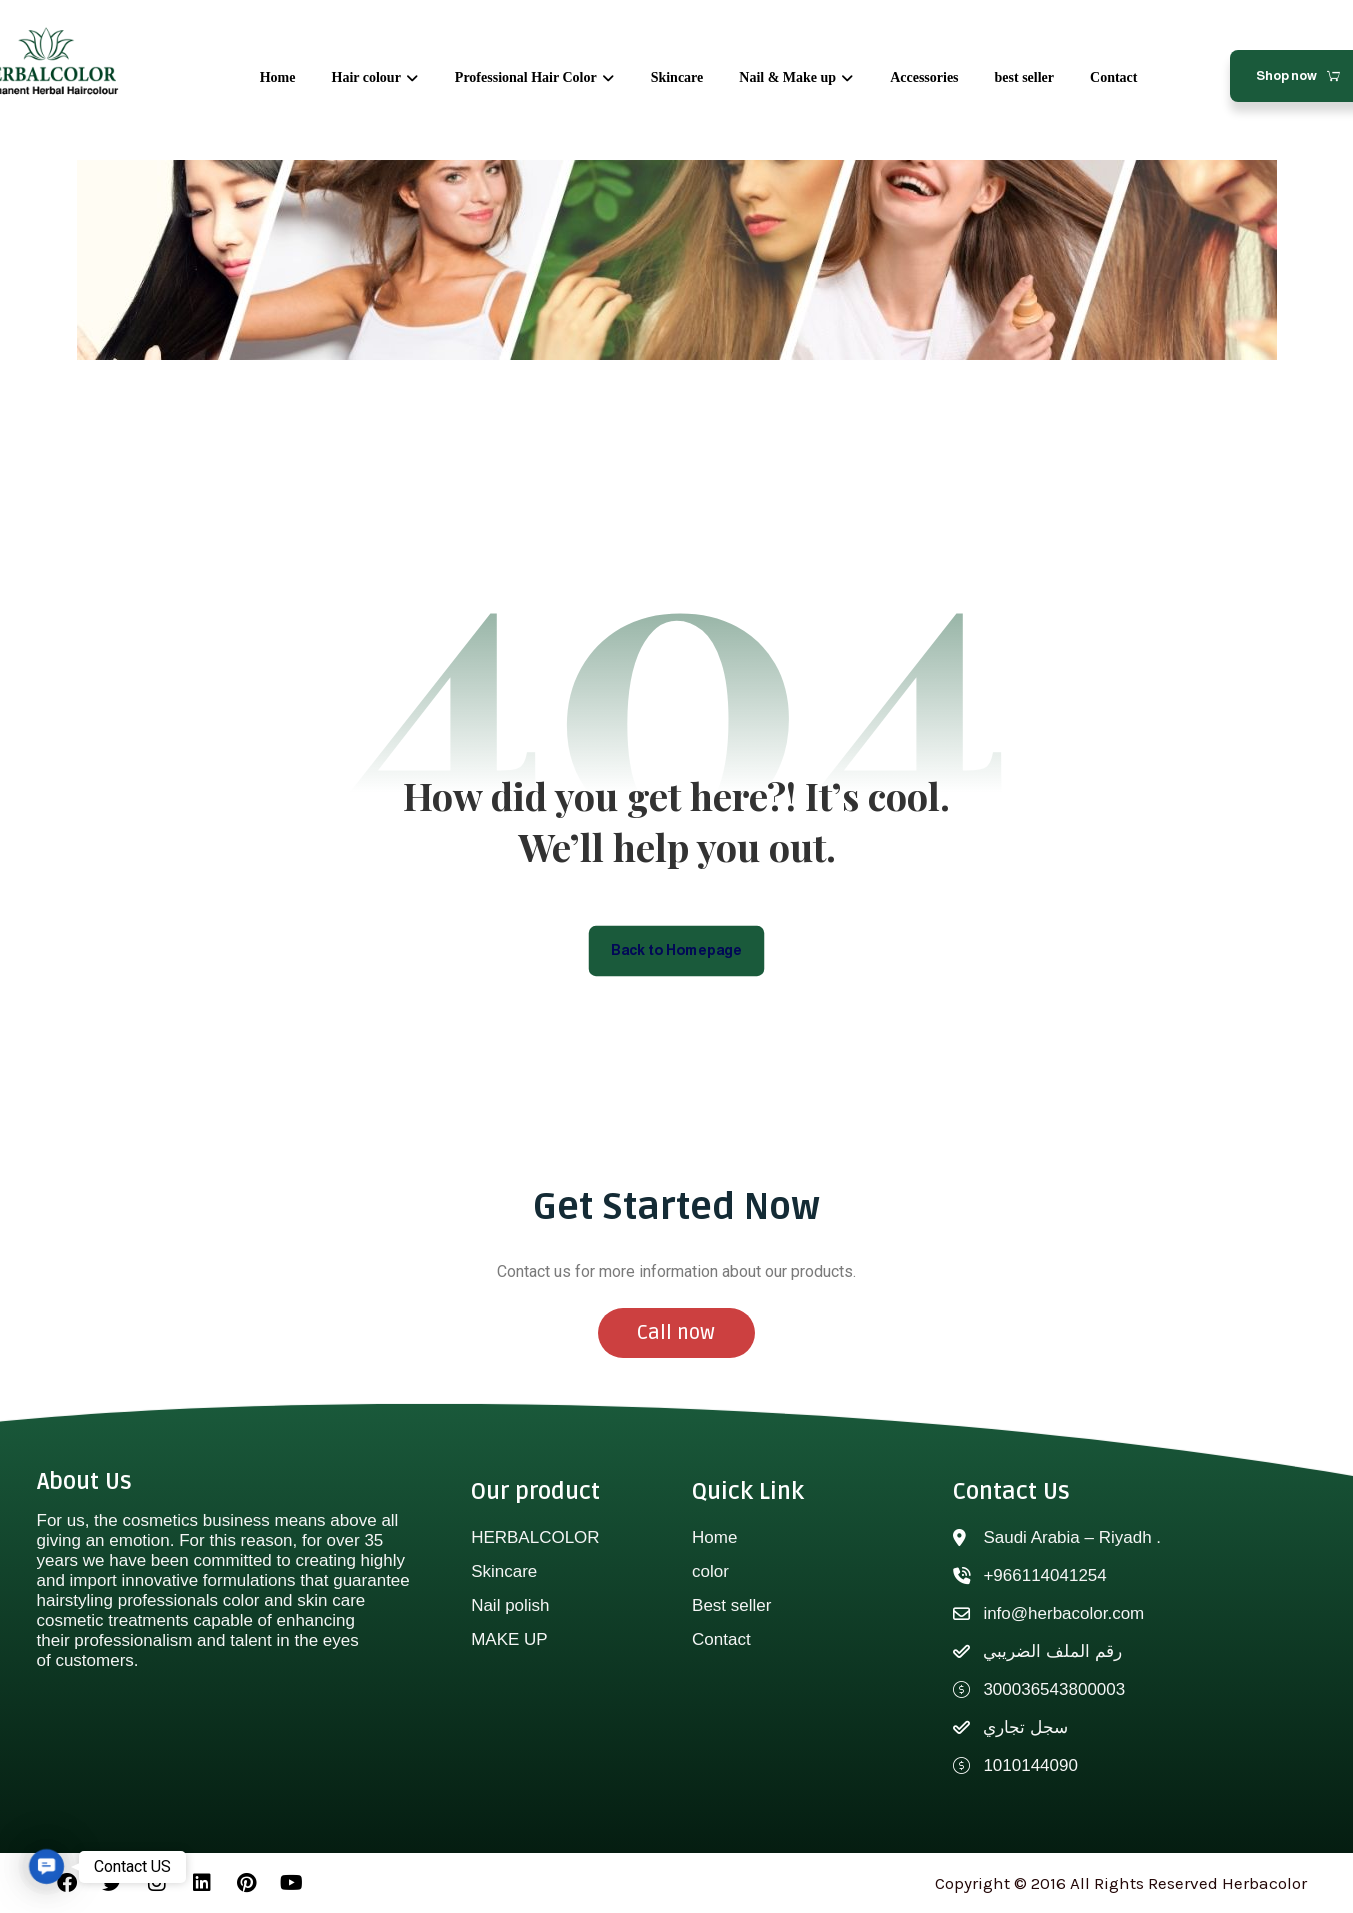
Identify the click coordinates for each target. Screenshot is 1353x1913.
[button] (46, 1866)
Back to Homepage (676, 949)
